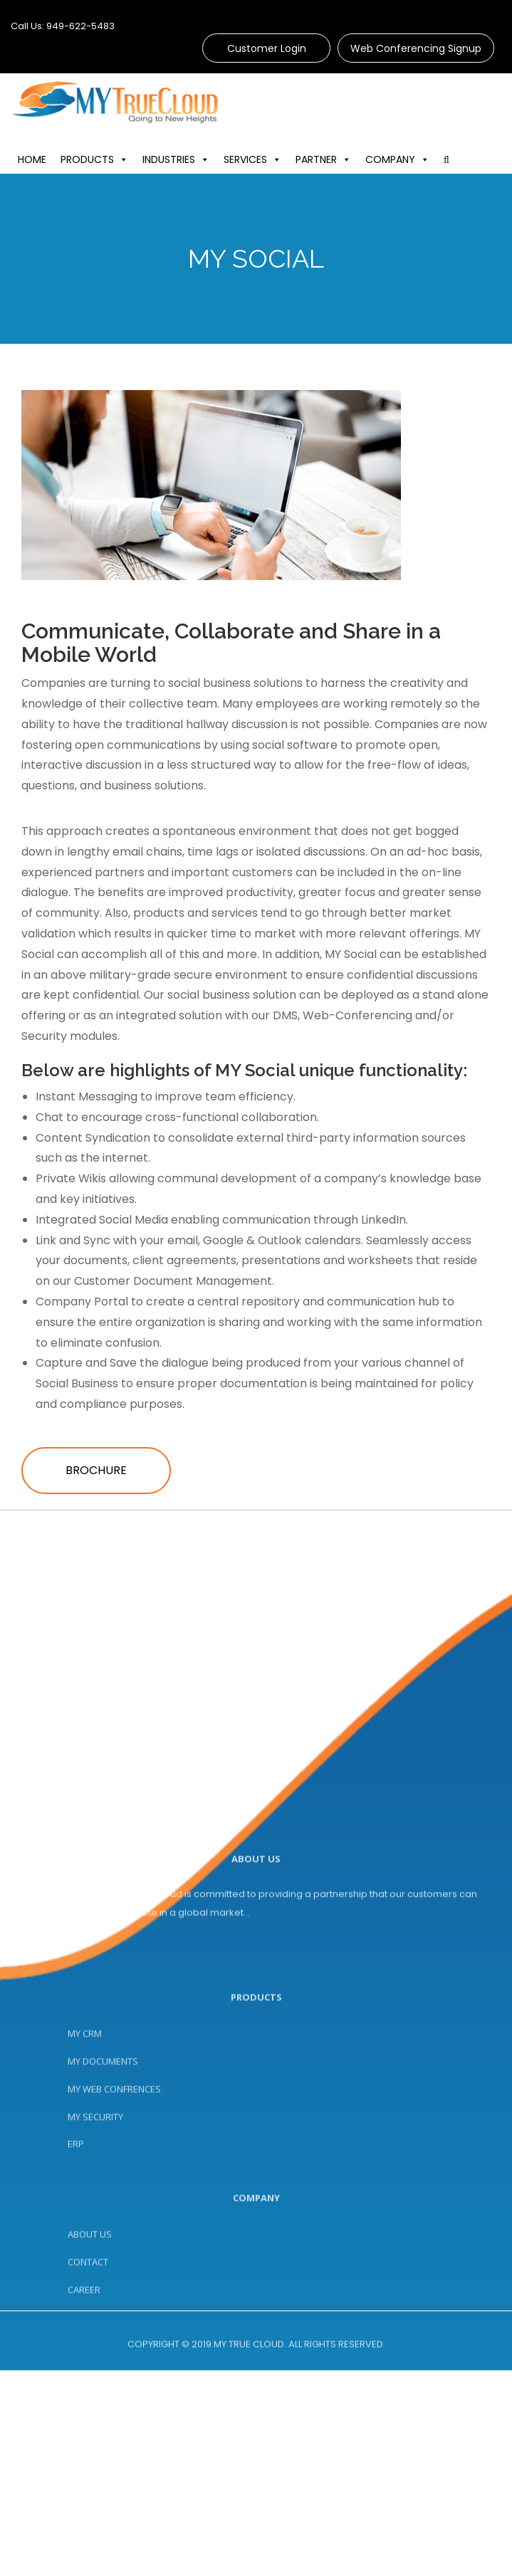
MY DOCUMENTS (103, 2146)
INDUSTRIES (190, 159)
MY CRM (85, 2118)
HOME (47, 159)
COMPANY (412, 159)
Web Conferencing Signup (415, 48)
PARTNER (338, 159)
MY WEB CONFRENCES (114, 2173)
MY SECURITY (95, 2201)
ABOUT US (90, 2296)
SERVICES (267, 159)
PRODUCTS (109, 159)
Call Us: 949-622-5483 (63, 26)
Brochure (96, 1470)
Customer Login (266, 48)
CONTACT (88, 2324)
